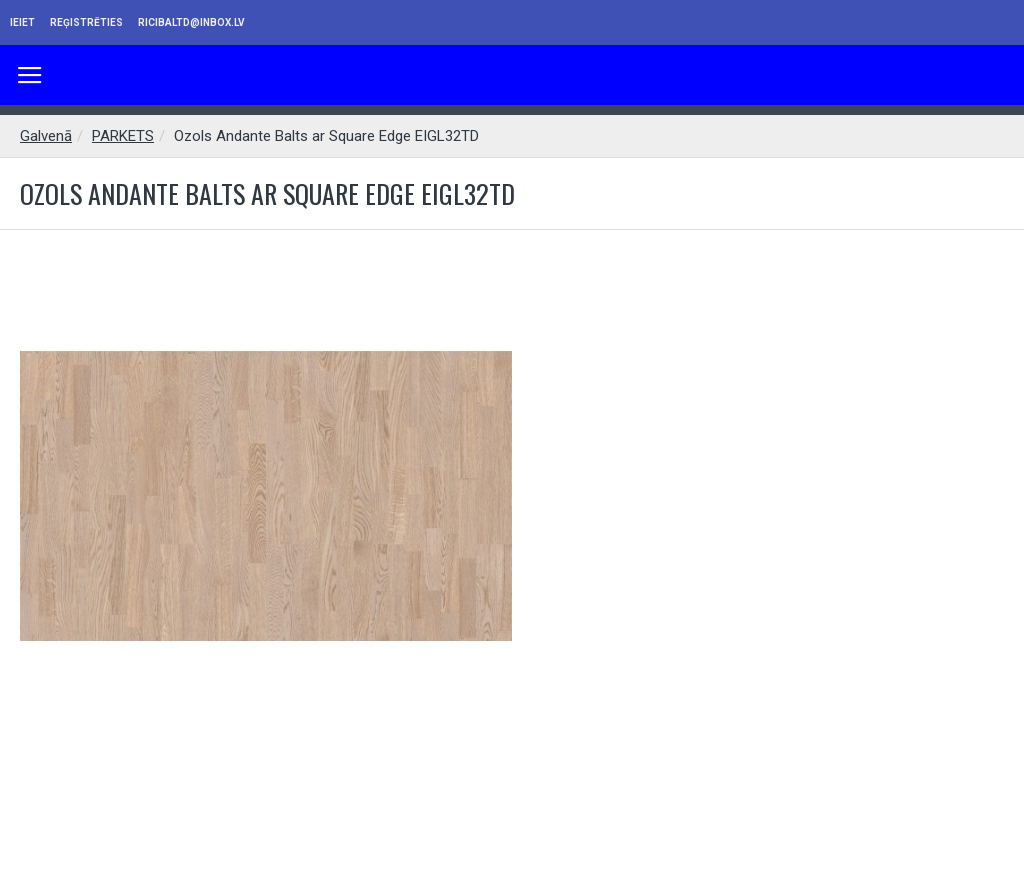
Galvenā (46, 136)
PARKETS (123, 136)
